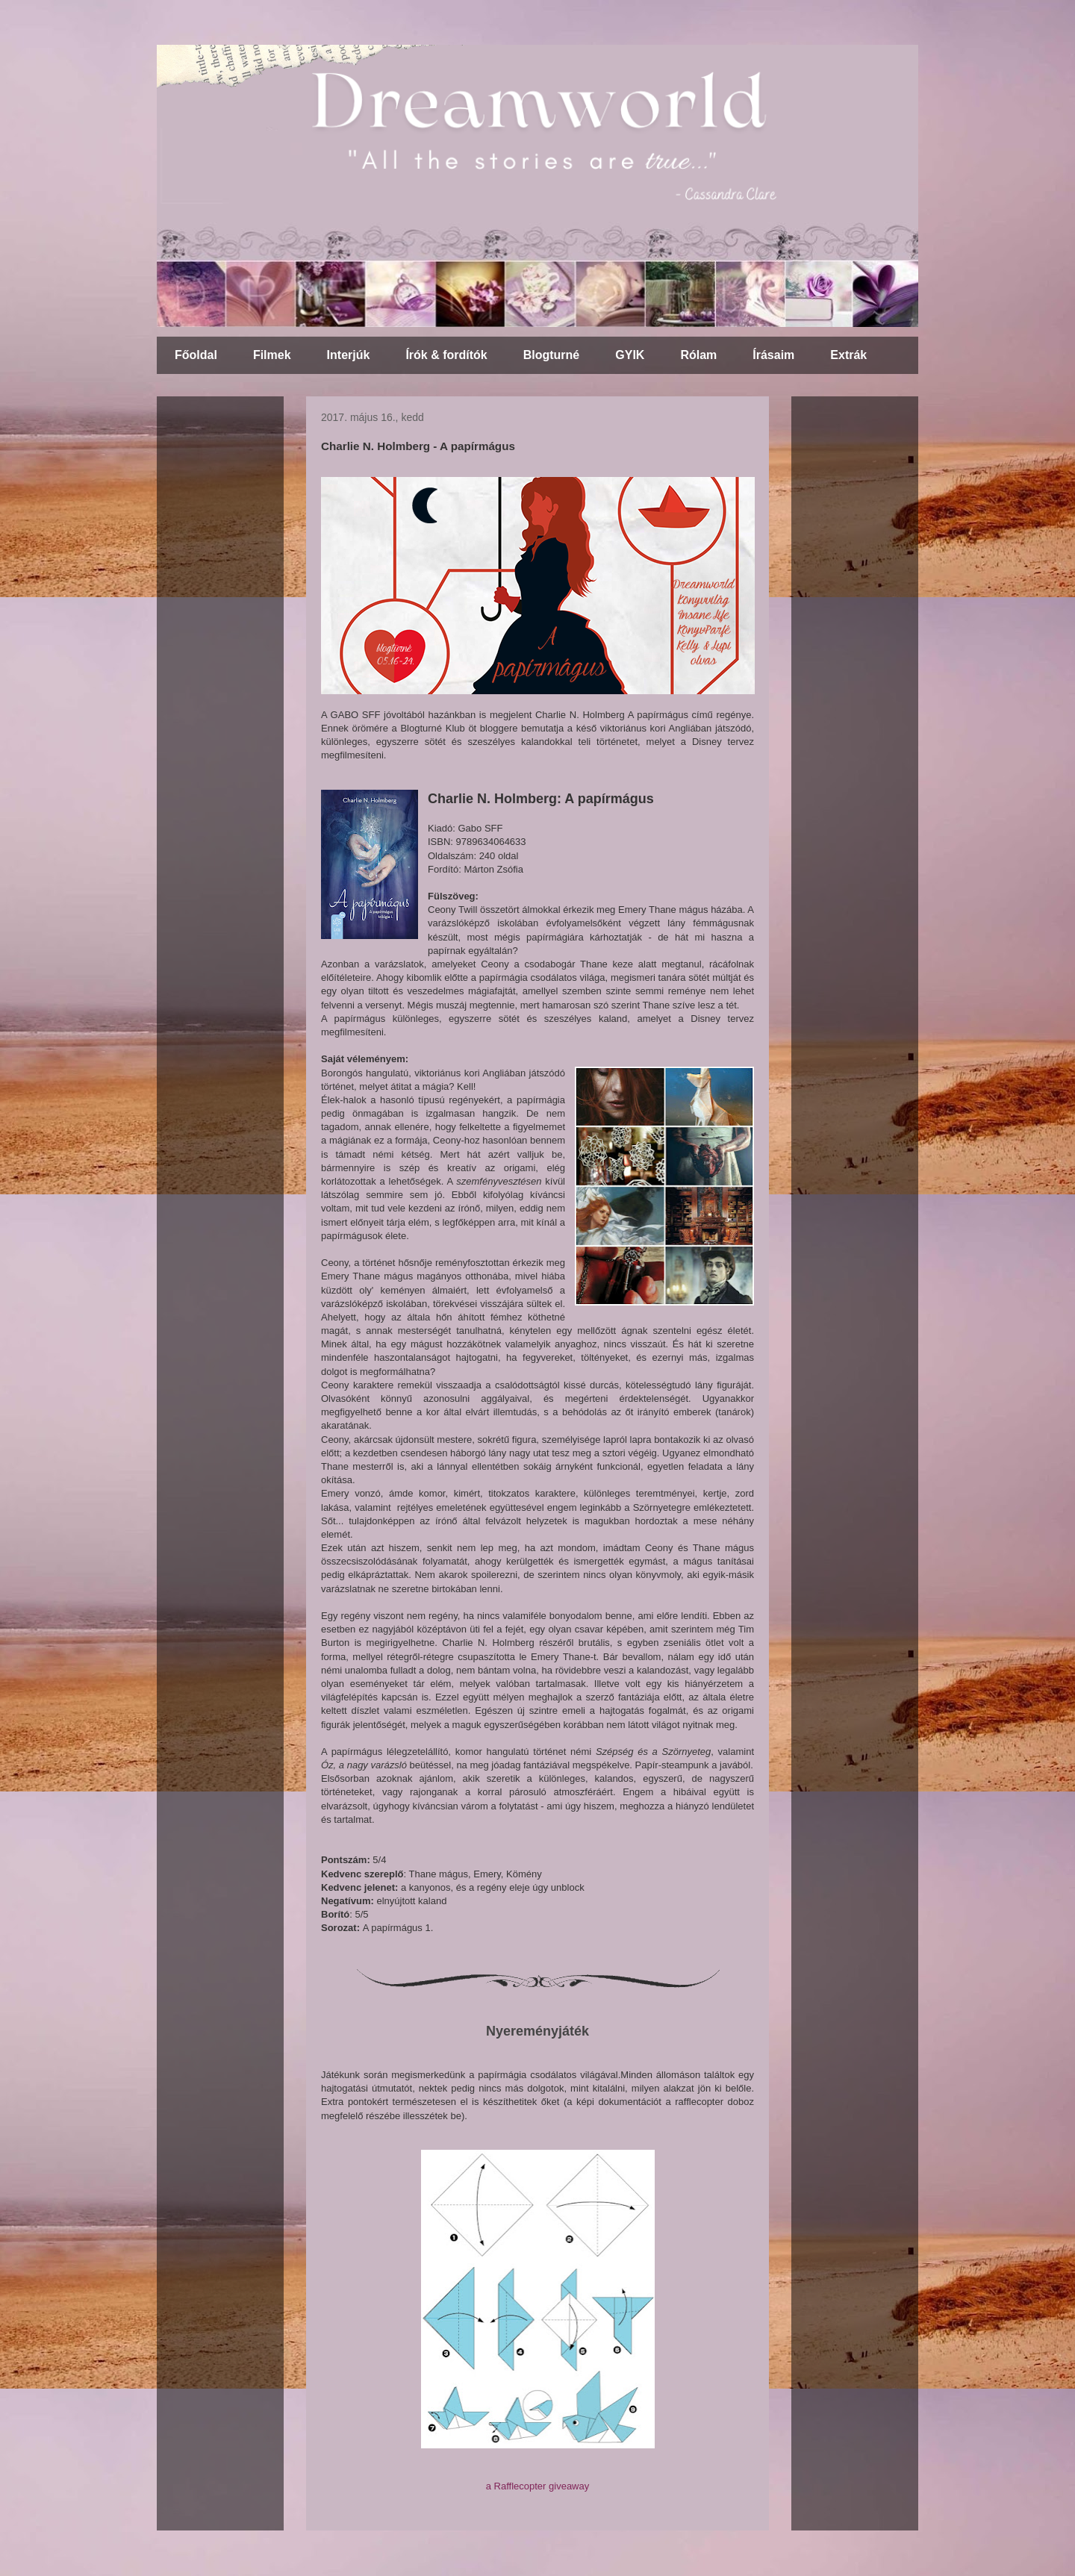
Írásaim (773, 355)
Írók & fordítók (446, 355)
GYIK (629, 355)
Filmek (272, 355)
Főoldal (196, 355)
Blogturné (551, 355)
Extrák (848, 355)
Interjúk (348, 355)
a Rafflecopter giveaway (538, 2486)
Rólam (698, 355)
